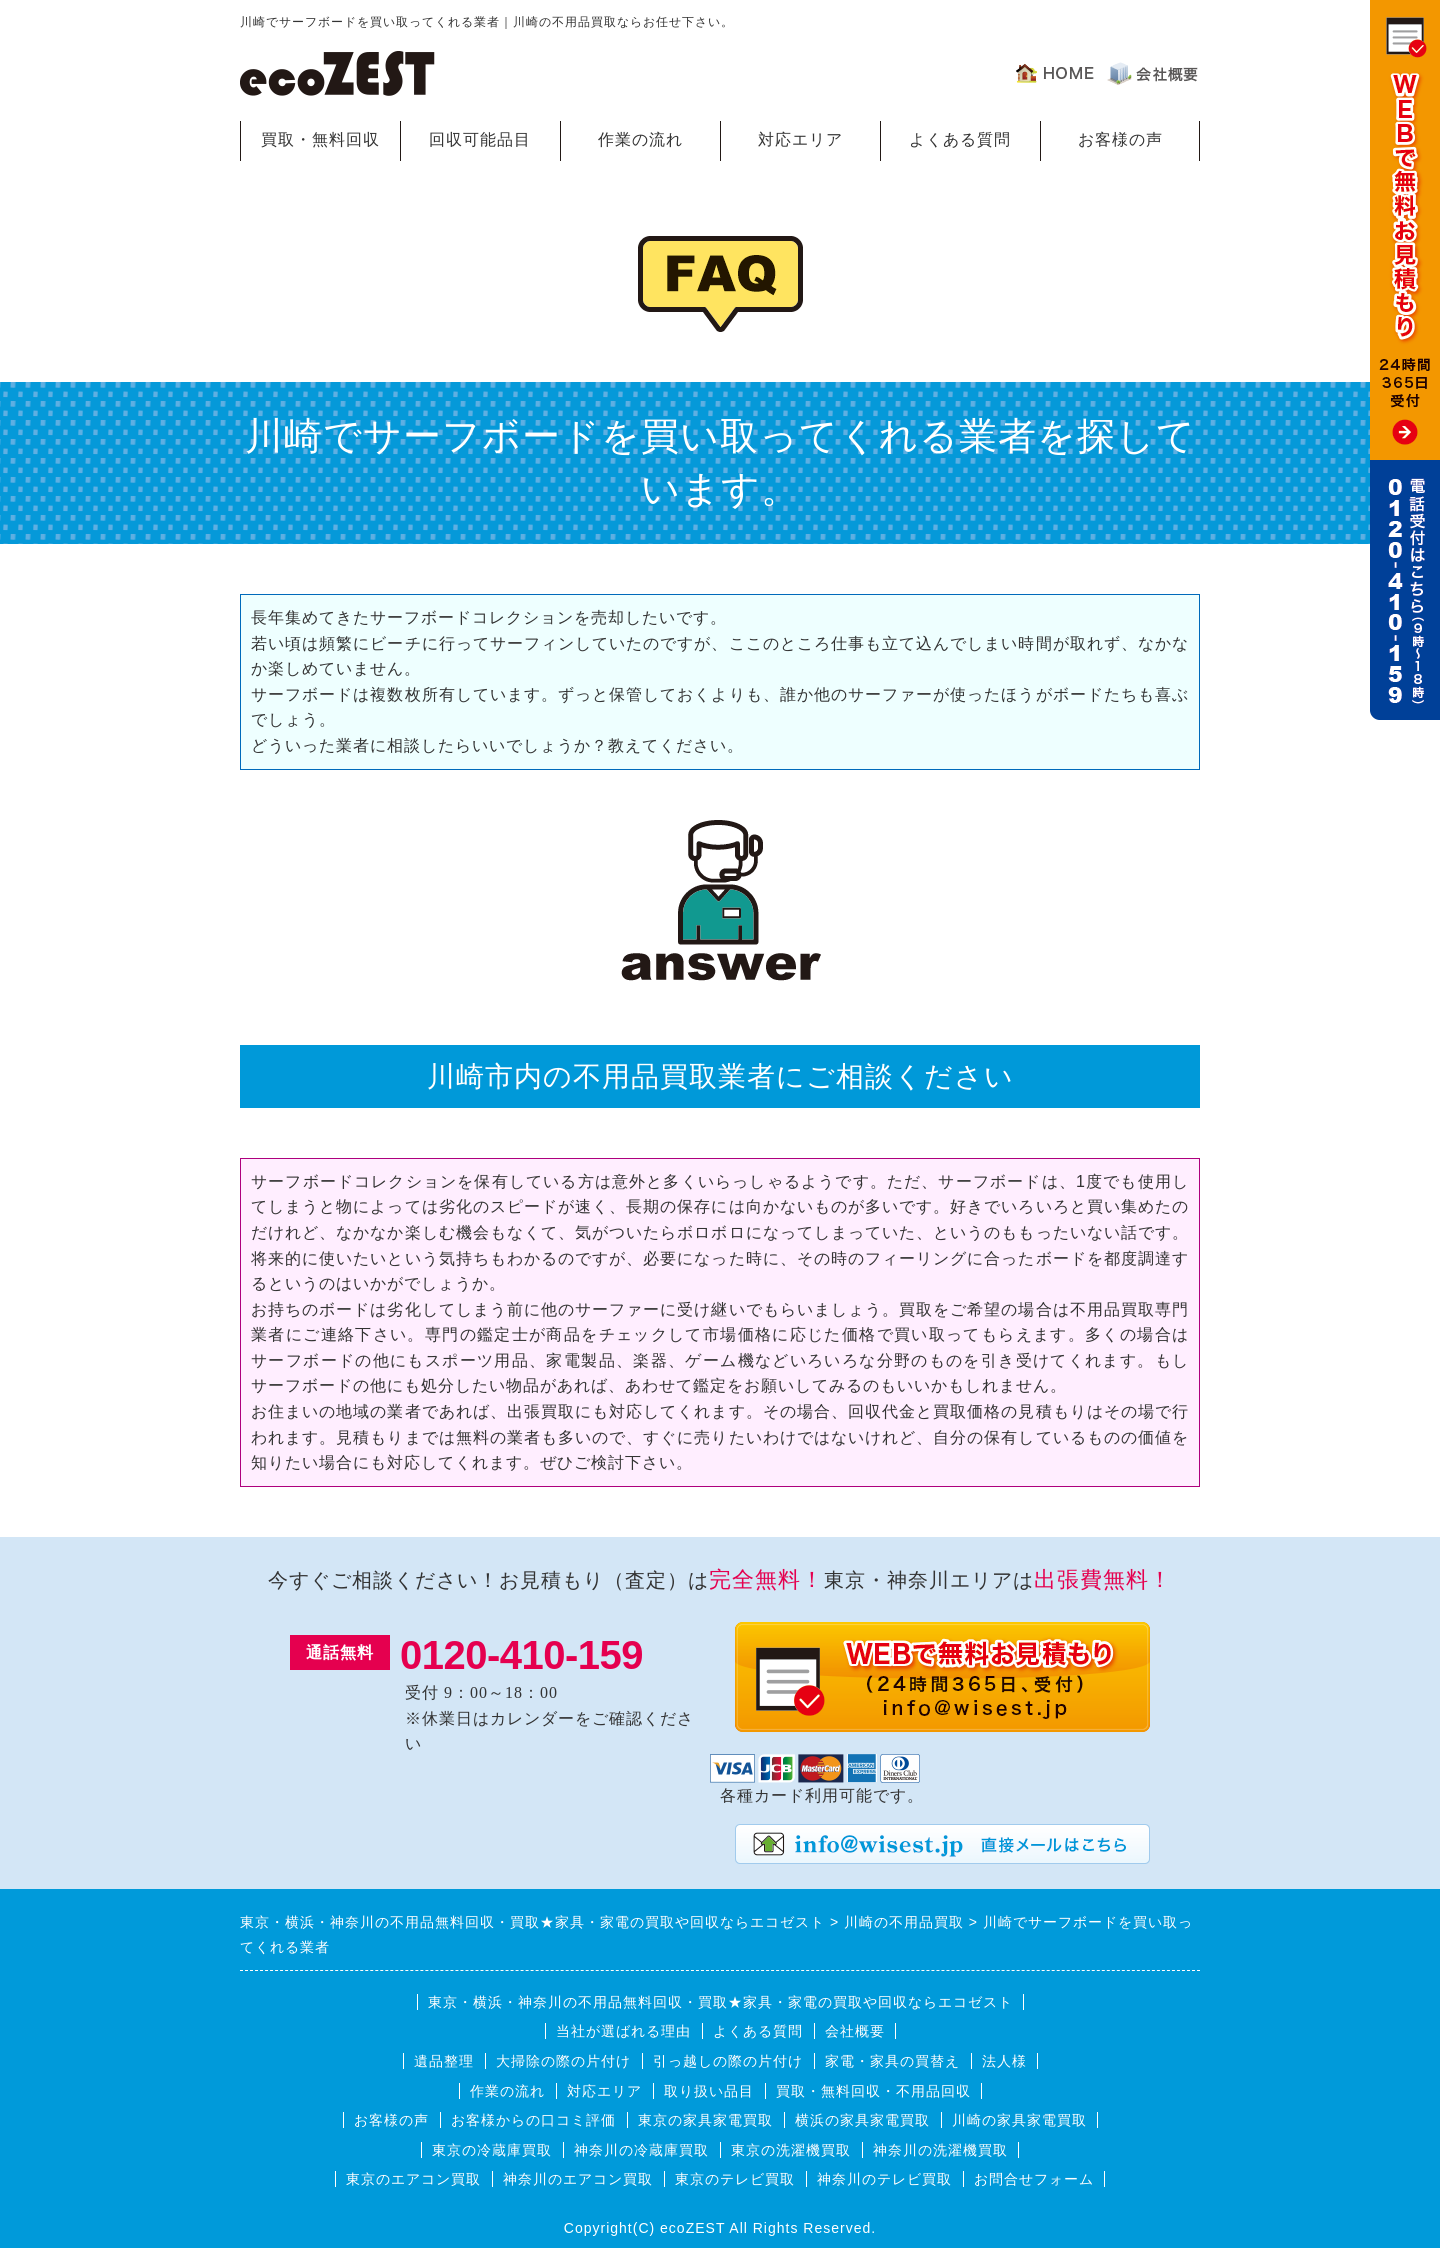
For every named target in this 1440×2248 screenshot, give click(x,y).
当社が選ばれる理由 (623, 2031)
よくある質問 (960, 139)
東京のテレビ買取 (735, 2179)
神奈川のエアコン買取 (578, 2179)
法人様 (1004, 2061)
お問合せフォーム (1034, 2179)
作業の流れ (640, 139)
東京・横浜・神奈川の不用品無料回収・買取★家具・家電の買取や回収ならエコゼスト (720, 2002)
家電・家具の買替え (892, 2061)
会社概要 (855, 2031)
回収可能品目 (480, 139)
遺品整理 (444, 2061)
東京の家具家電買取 (705, 2120)
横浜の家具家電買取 (862, 2120)
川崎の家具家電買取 (1019, 2120)
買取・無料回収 (320, 139)
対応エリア (800, 139)
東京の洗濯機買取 (791, 2150)
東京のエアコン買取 (413, 2179)
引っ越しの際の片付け (728, 2061)
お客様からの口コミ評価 (533, 2120)
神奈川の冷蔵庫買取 (641, 2150)
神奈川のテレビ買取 (884, 2179)
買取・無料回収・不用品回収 (873, 2091)
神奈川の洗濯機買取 (940, 2150)
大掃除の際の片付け (563, 2061)
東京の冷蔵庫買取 (492, 2150)
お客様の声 (1120, 139)
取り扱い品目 (709, 2091)
